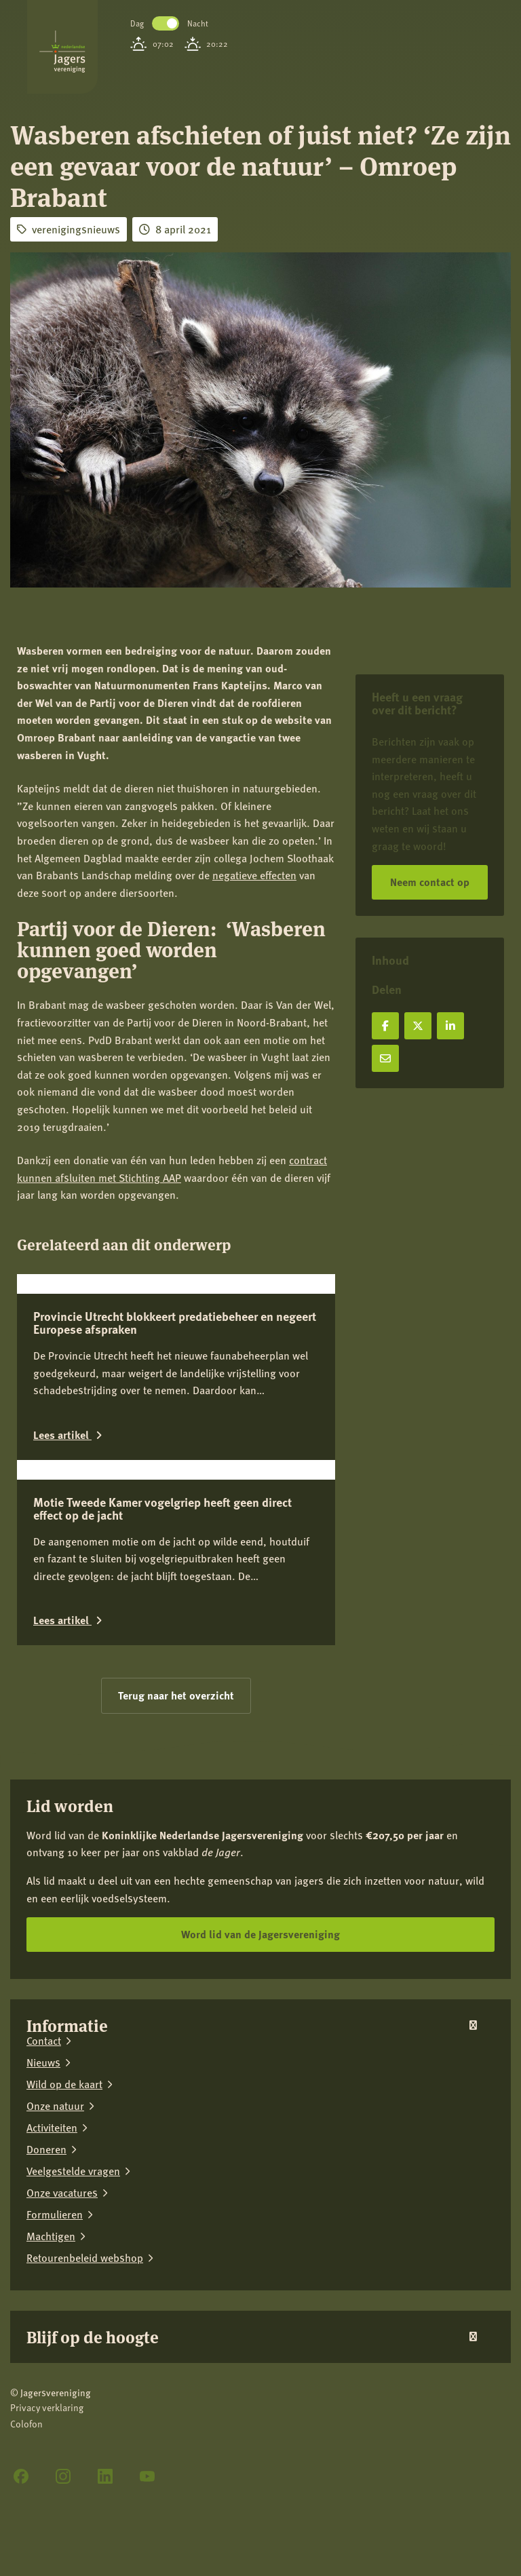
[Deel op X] (417, 1025)
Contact (43, 2238)
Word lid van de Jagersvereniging (260, 2132)
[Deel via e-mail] (385, 1058)
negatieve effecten (254, 875)
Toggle (165, 23)
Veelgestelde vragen (73, 2369)
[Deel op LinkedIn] (450, 1025)
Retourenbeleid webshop (84, 2455)
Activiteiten (51, 2325)
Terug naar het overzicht (176, 1894)
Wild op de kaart (64, 2282)
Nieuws (43, 2260)
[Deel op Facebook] (385, 1025)
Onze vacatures (62, 2390)
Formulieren (54, 2412)
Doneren (46, 2347)
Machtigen (50, 2434)
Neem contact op (429, 881)
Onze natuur (55, 2304)
